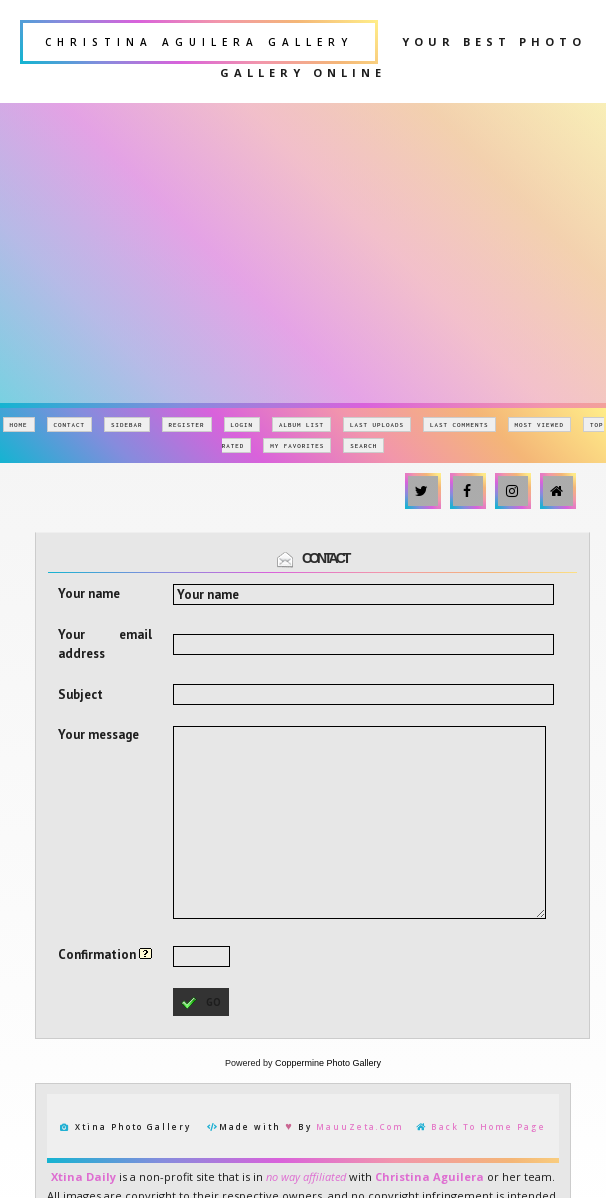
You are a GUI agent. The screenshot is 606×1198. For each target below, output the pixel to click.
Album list (301, 424)
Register (187, 424)
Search (363, 445)
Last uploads (377, 424)
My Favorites (297, 445)
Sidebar (127, 424)
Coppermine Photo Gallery (328, 1063)
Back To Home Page (488, 1126)
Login (242, 424)
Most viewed (540, 424)
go (201, 1003)
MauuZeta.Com (360, 1126)
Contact (70, 424)
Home (19, 424)
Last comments (459, 424)
